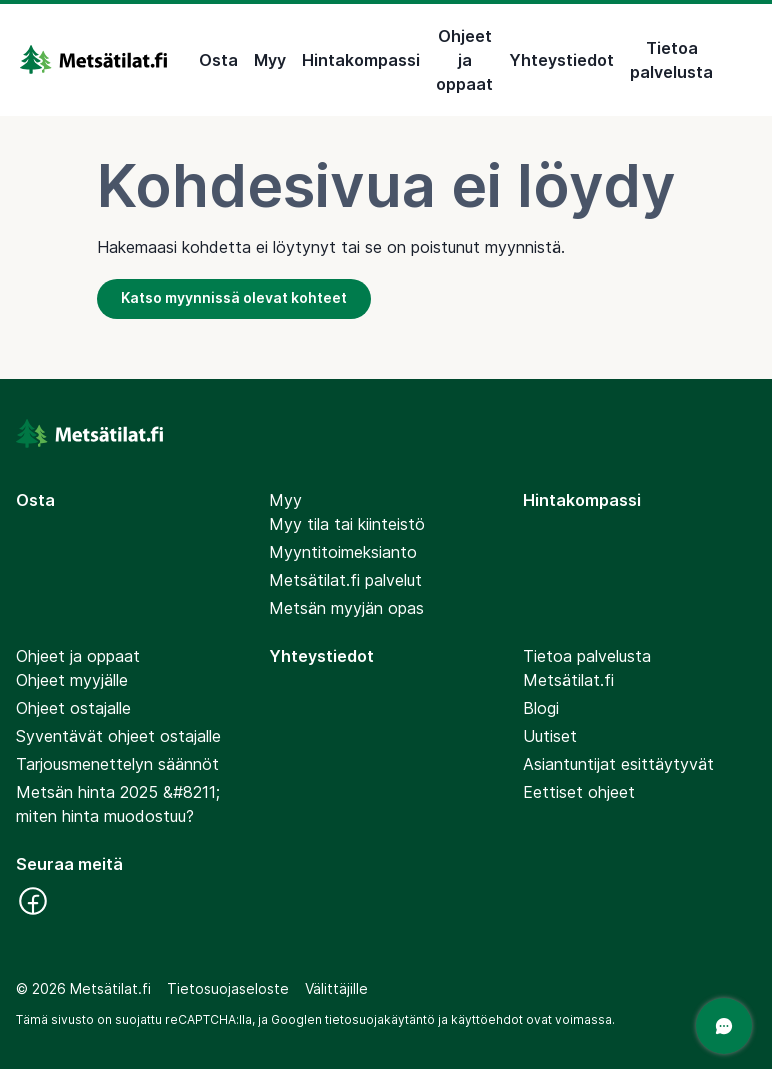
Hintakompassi (361, 60)
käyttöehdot (487, 1019)
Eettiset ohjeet (579, 792)
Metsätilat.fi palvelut (345, 580)
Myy (270, 60)
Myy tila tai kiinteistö (347, 524)
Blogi (541, 708)
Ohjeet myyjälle (72, 680)
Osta (218, 60)
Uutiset (550, 736)
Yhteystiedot (561, 60)
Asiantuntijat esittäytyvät (618, 764)
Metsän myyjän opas (346, 608)
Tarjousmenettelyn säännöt (117, 764)
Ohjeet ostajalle (73, 708)
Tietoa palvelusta (671, 60)
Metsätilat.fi (568, 680)
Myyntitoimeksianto (343, 552)
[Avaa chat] (724, 1026)
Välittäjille (336, 988)
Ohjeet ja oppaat (464, 60)
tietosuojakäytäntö (380, 1019)
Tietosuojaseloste (228, 988)
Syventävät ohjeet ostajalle (118, 736)
